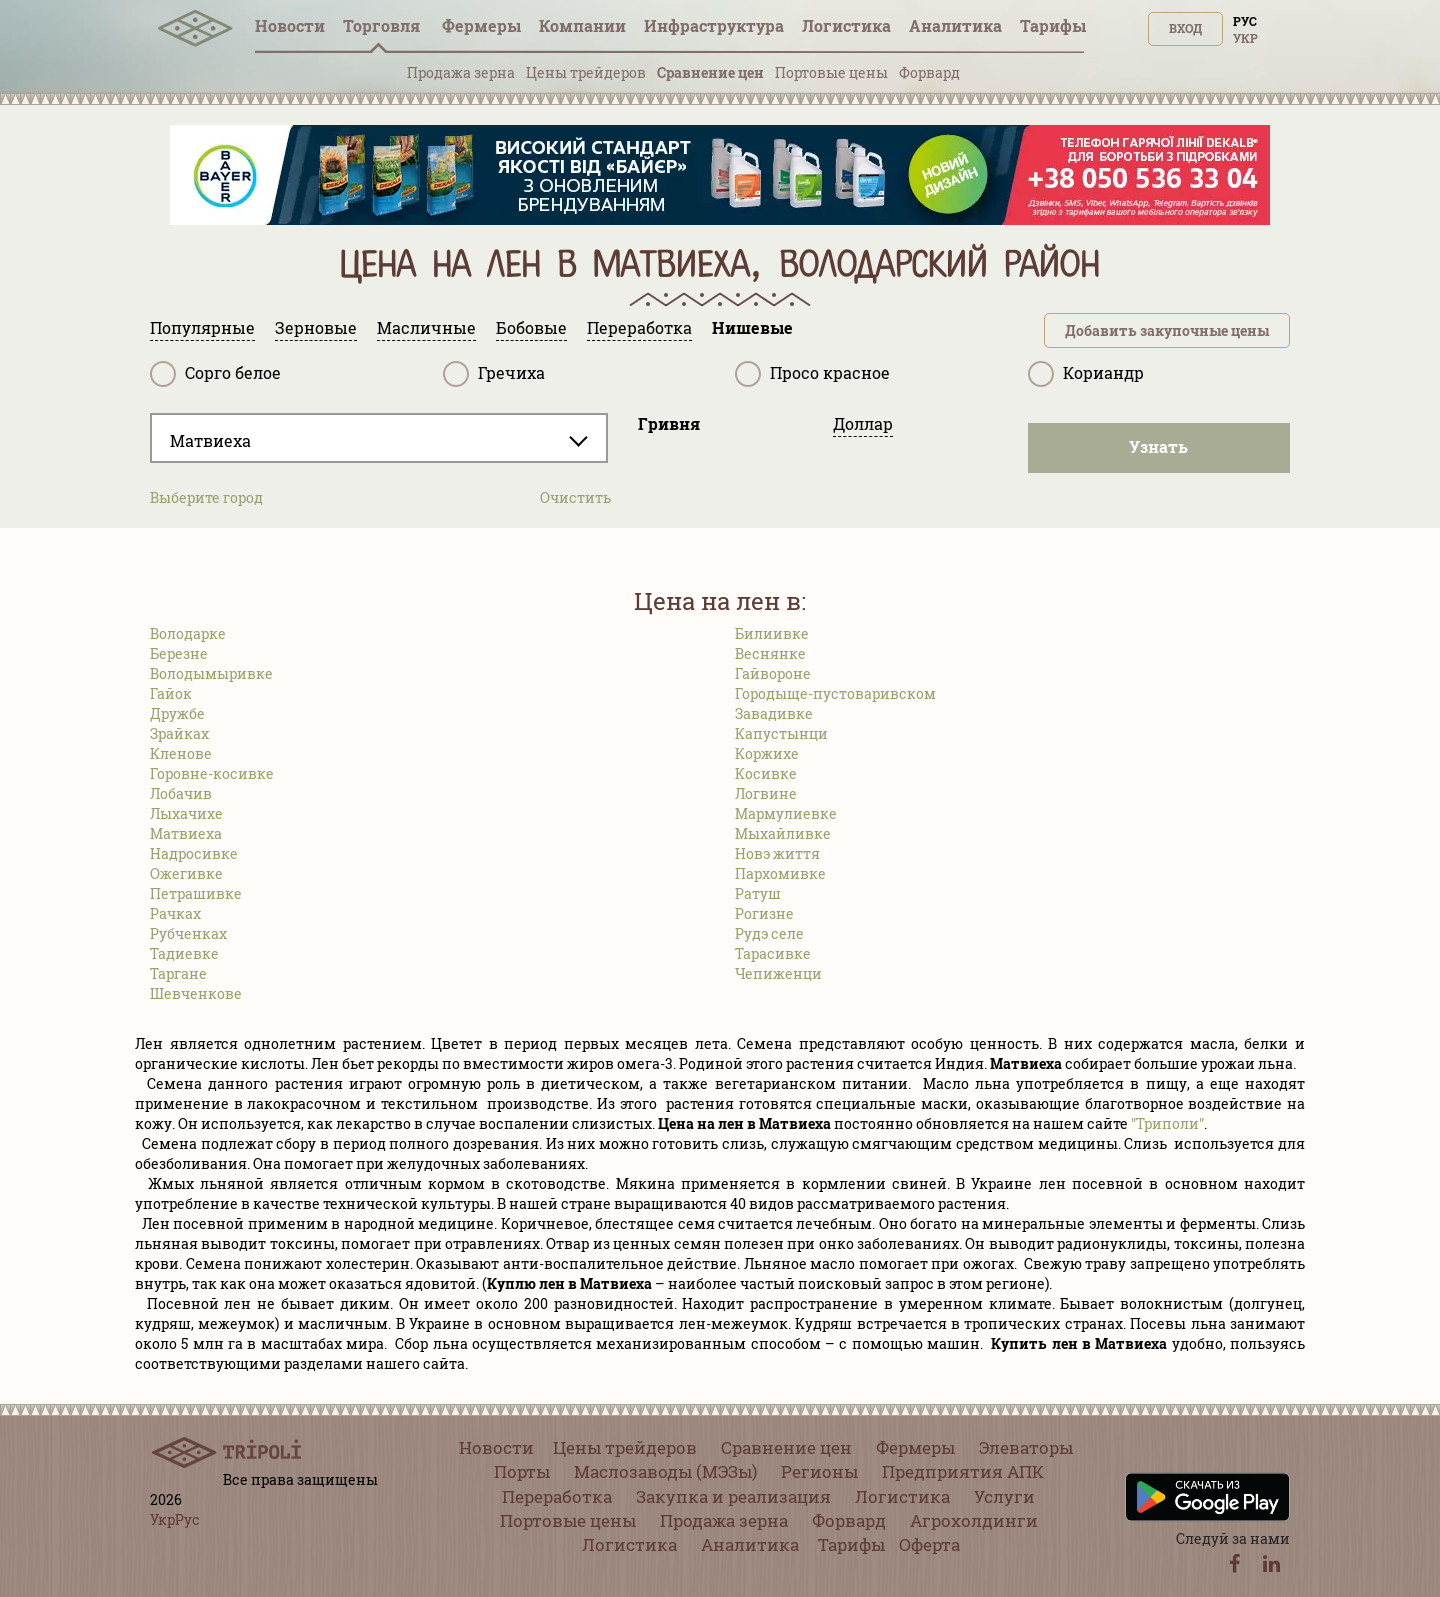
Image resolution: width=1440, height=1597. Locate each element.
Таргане (178, 973)
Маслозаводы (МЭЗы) (665, 1471)
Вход (1185, 28)
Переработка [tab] (639, 327)
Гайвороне (773, 673)
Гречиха (494, 374)
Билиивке (772, 633)
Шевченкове (196, 993)
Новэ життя (777, 853)
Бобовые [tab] (531, 327)
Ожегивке (186, 873)
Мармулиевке (786, 813)
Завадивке (774, 713)
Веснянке (770, 653)
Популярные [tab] (202, 327)
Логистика (846, 25)
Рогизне (764, 913)
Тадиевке (184, 953)
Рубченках (188, 933)
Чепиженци (778, 973)
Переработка (557, 1496)
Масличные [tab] (426, 327)
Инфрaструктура (714, 25)
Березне (179, 653)
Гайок (171, 693)
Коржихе (767, 753)
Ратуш (758, 893)
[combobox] (379, 438)
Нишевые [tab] (752, 327)
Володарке (188, 633)
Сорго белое (215, 374)
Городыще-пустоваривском (835, 693)
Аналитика (955, 25)
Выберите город (206, 497)
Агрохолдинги (974, 1520)
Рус (1245, 21)
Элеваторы (1026, 1447)
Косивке (766, 773)
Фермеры (481, 25)
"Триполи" (1167, 1123)
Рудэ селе (769, 933)
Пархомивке (780, 873)
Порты (522, 1471)
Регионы (819, 1471)
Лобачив (181, 793)
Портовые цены (831, 72)
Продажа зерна (461, 72)
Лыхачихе (186, 813)
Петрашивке (196, 893)
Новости (290, 25)
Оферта (929, 1544)
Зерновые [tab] (316, 327)
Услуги (1004, 1496)
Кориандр (1086, 374)
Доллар (863, 423)
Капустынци (781, 733)
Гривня (669, 423)
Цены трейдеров (586, 72)
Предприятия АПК (963, 1471)
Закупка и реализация (733, 1496)
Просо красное (812, 374)
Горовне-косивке (212, 773)
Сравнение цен (710, 72)
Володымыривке (211, 673)
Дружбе (177, 713)
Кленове (181, 753)
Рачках (175, 913)
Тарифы (1053, 25)
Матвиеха (186, 833)
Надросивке (194, 853)
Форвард (929, 72)
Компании (582, 25)
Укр (1245, 38)
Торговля (383, 25)
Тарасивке (773, 953)
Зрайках (179, 733)
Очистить (575, 497)
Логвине (766, 793)
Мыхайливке (783, 833)
